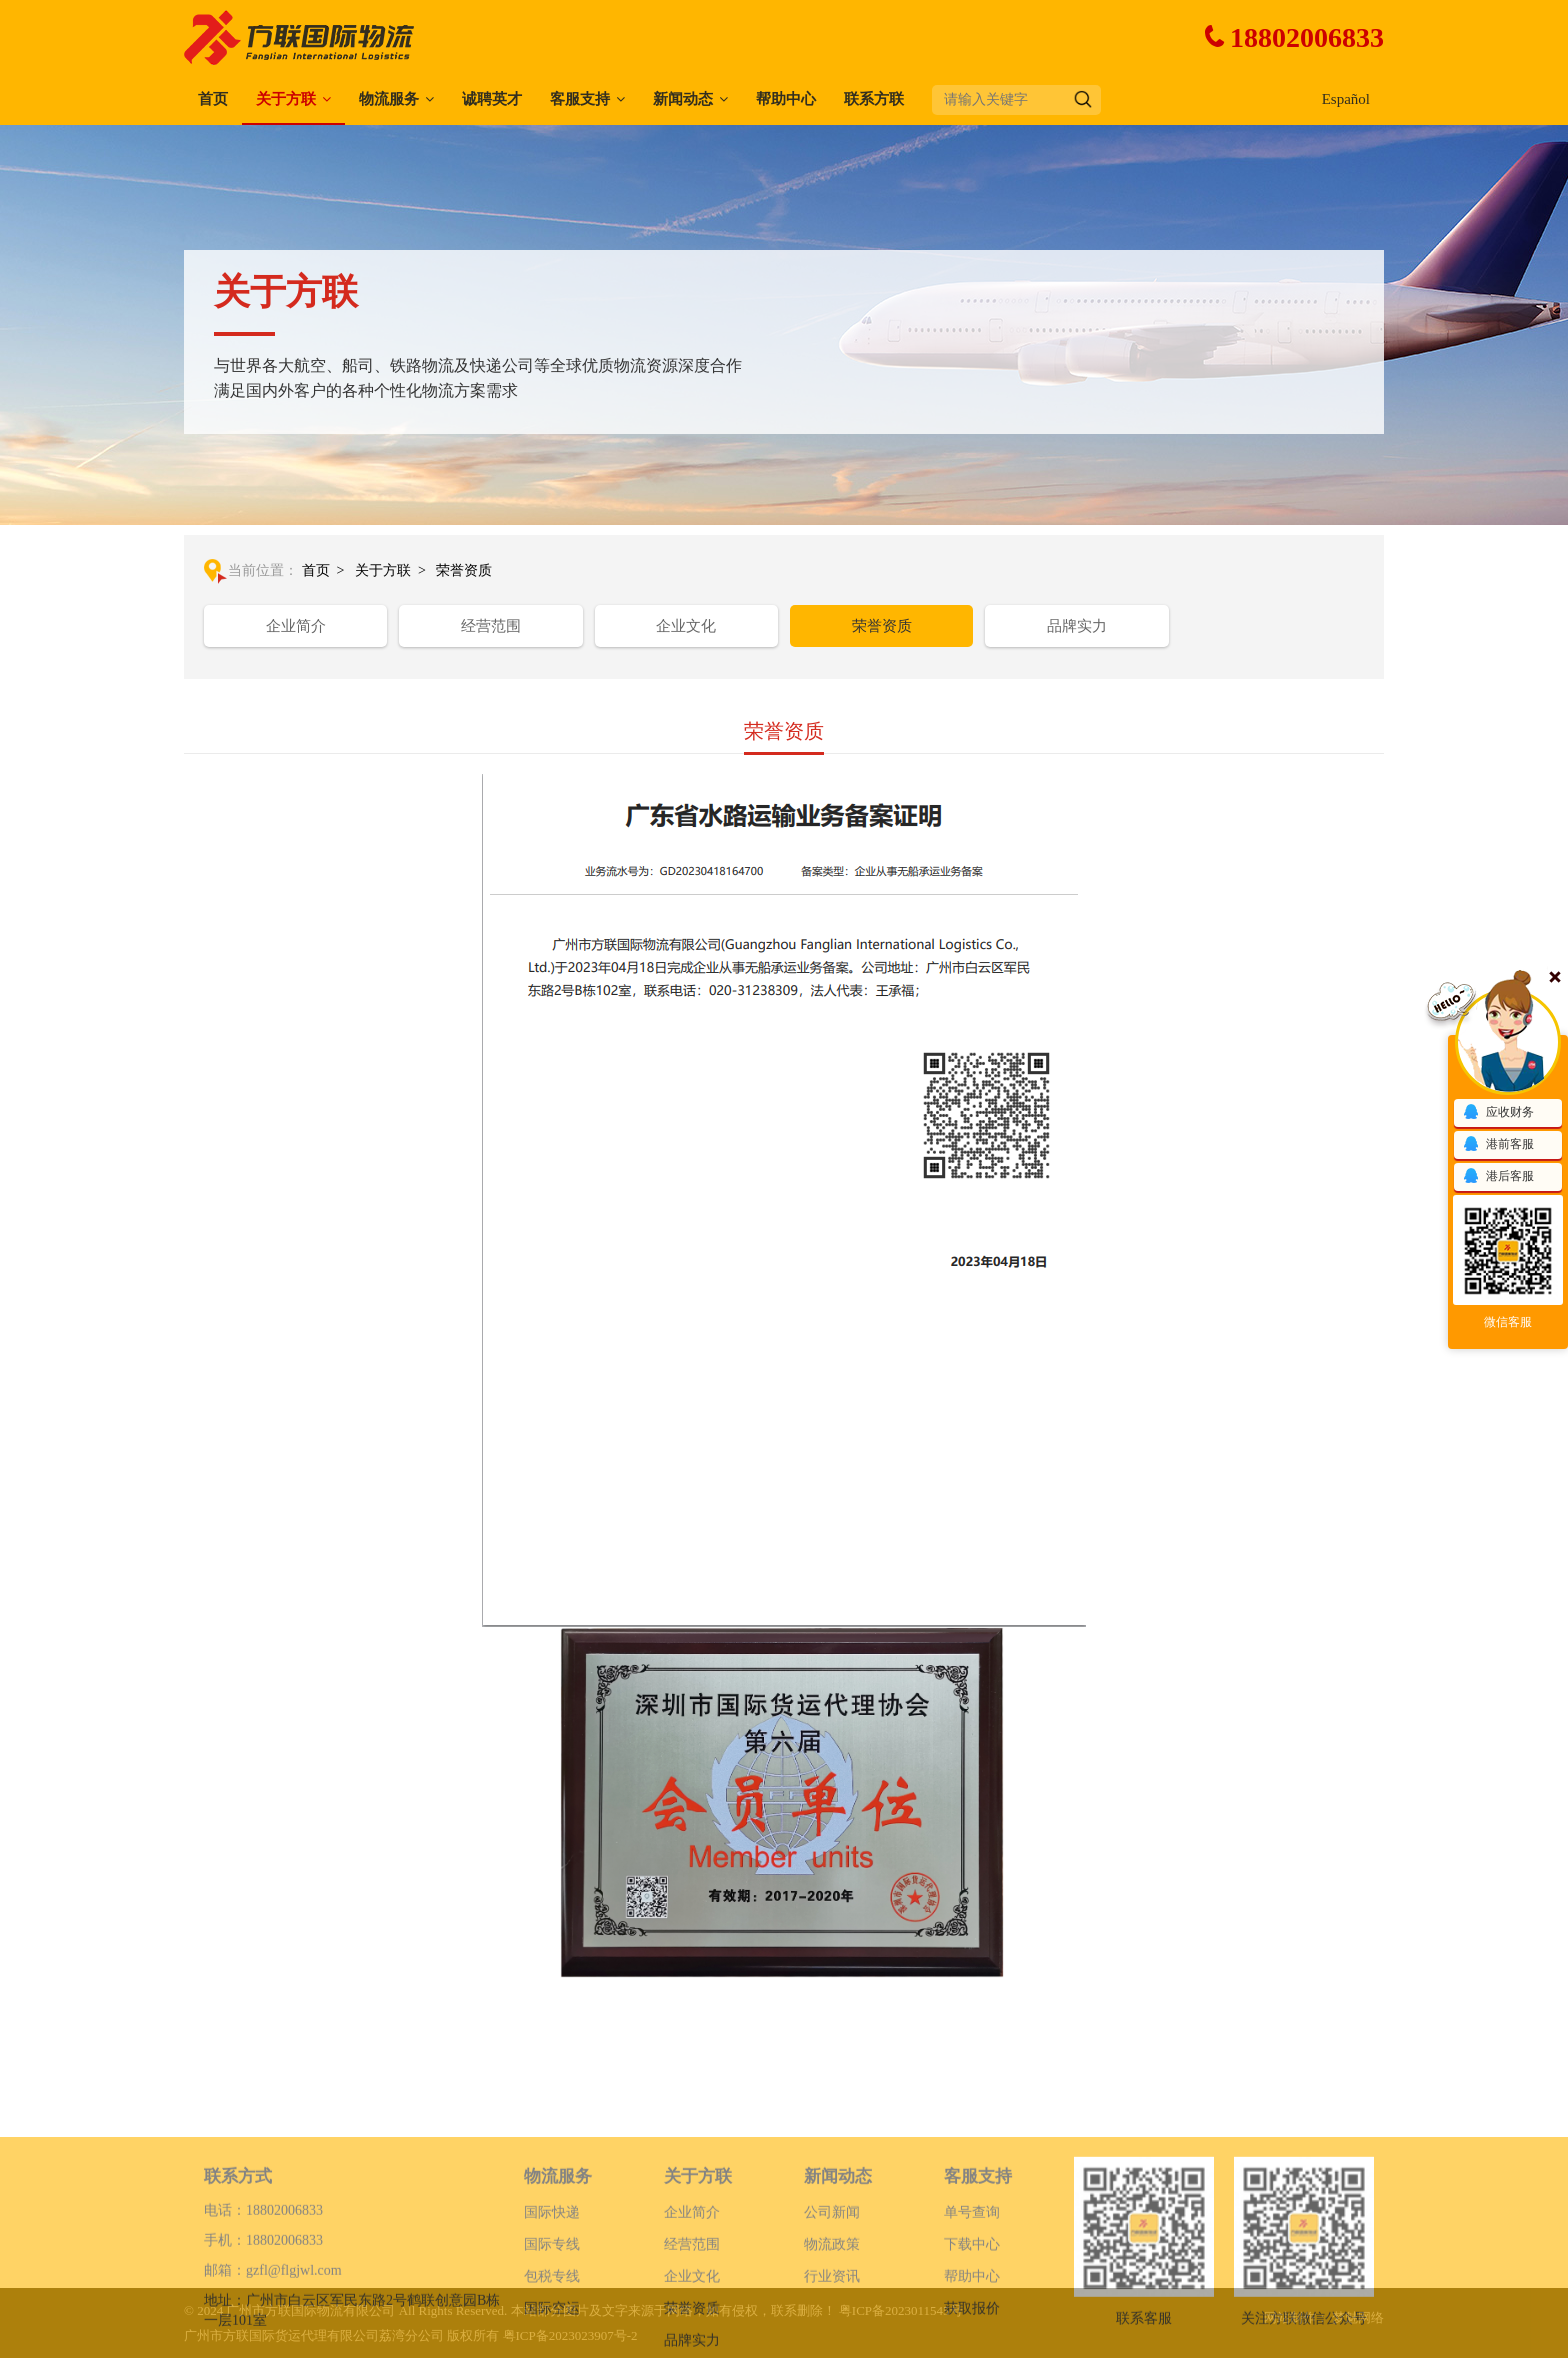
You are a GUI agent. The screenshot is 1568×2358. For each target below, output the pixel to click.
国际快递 (552, 2270)
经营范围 (491, 626)
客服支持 (580, 99)
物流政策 (832, 2302)
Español (1346, 99)
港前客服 (1498, 1145)
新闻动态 (683, 99)
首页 (213, 99)
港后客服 (1498, 1177)
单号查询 (972, 2270)
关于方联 (286, 99)
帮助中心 (786, 99)
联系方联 (874, 99)
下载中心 (972, 2302)
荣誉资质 (464, 570)
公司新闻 (832, 2270)
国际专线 (552, 2302)
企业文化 (686, 626)
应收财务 (1498, 1113)
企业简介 (296, 626)
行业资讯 (832, 2334)
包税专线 (552, 2334)
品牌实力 (1077, 626)
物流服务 (389, 99)
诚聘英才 (492, 99)
